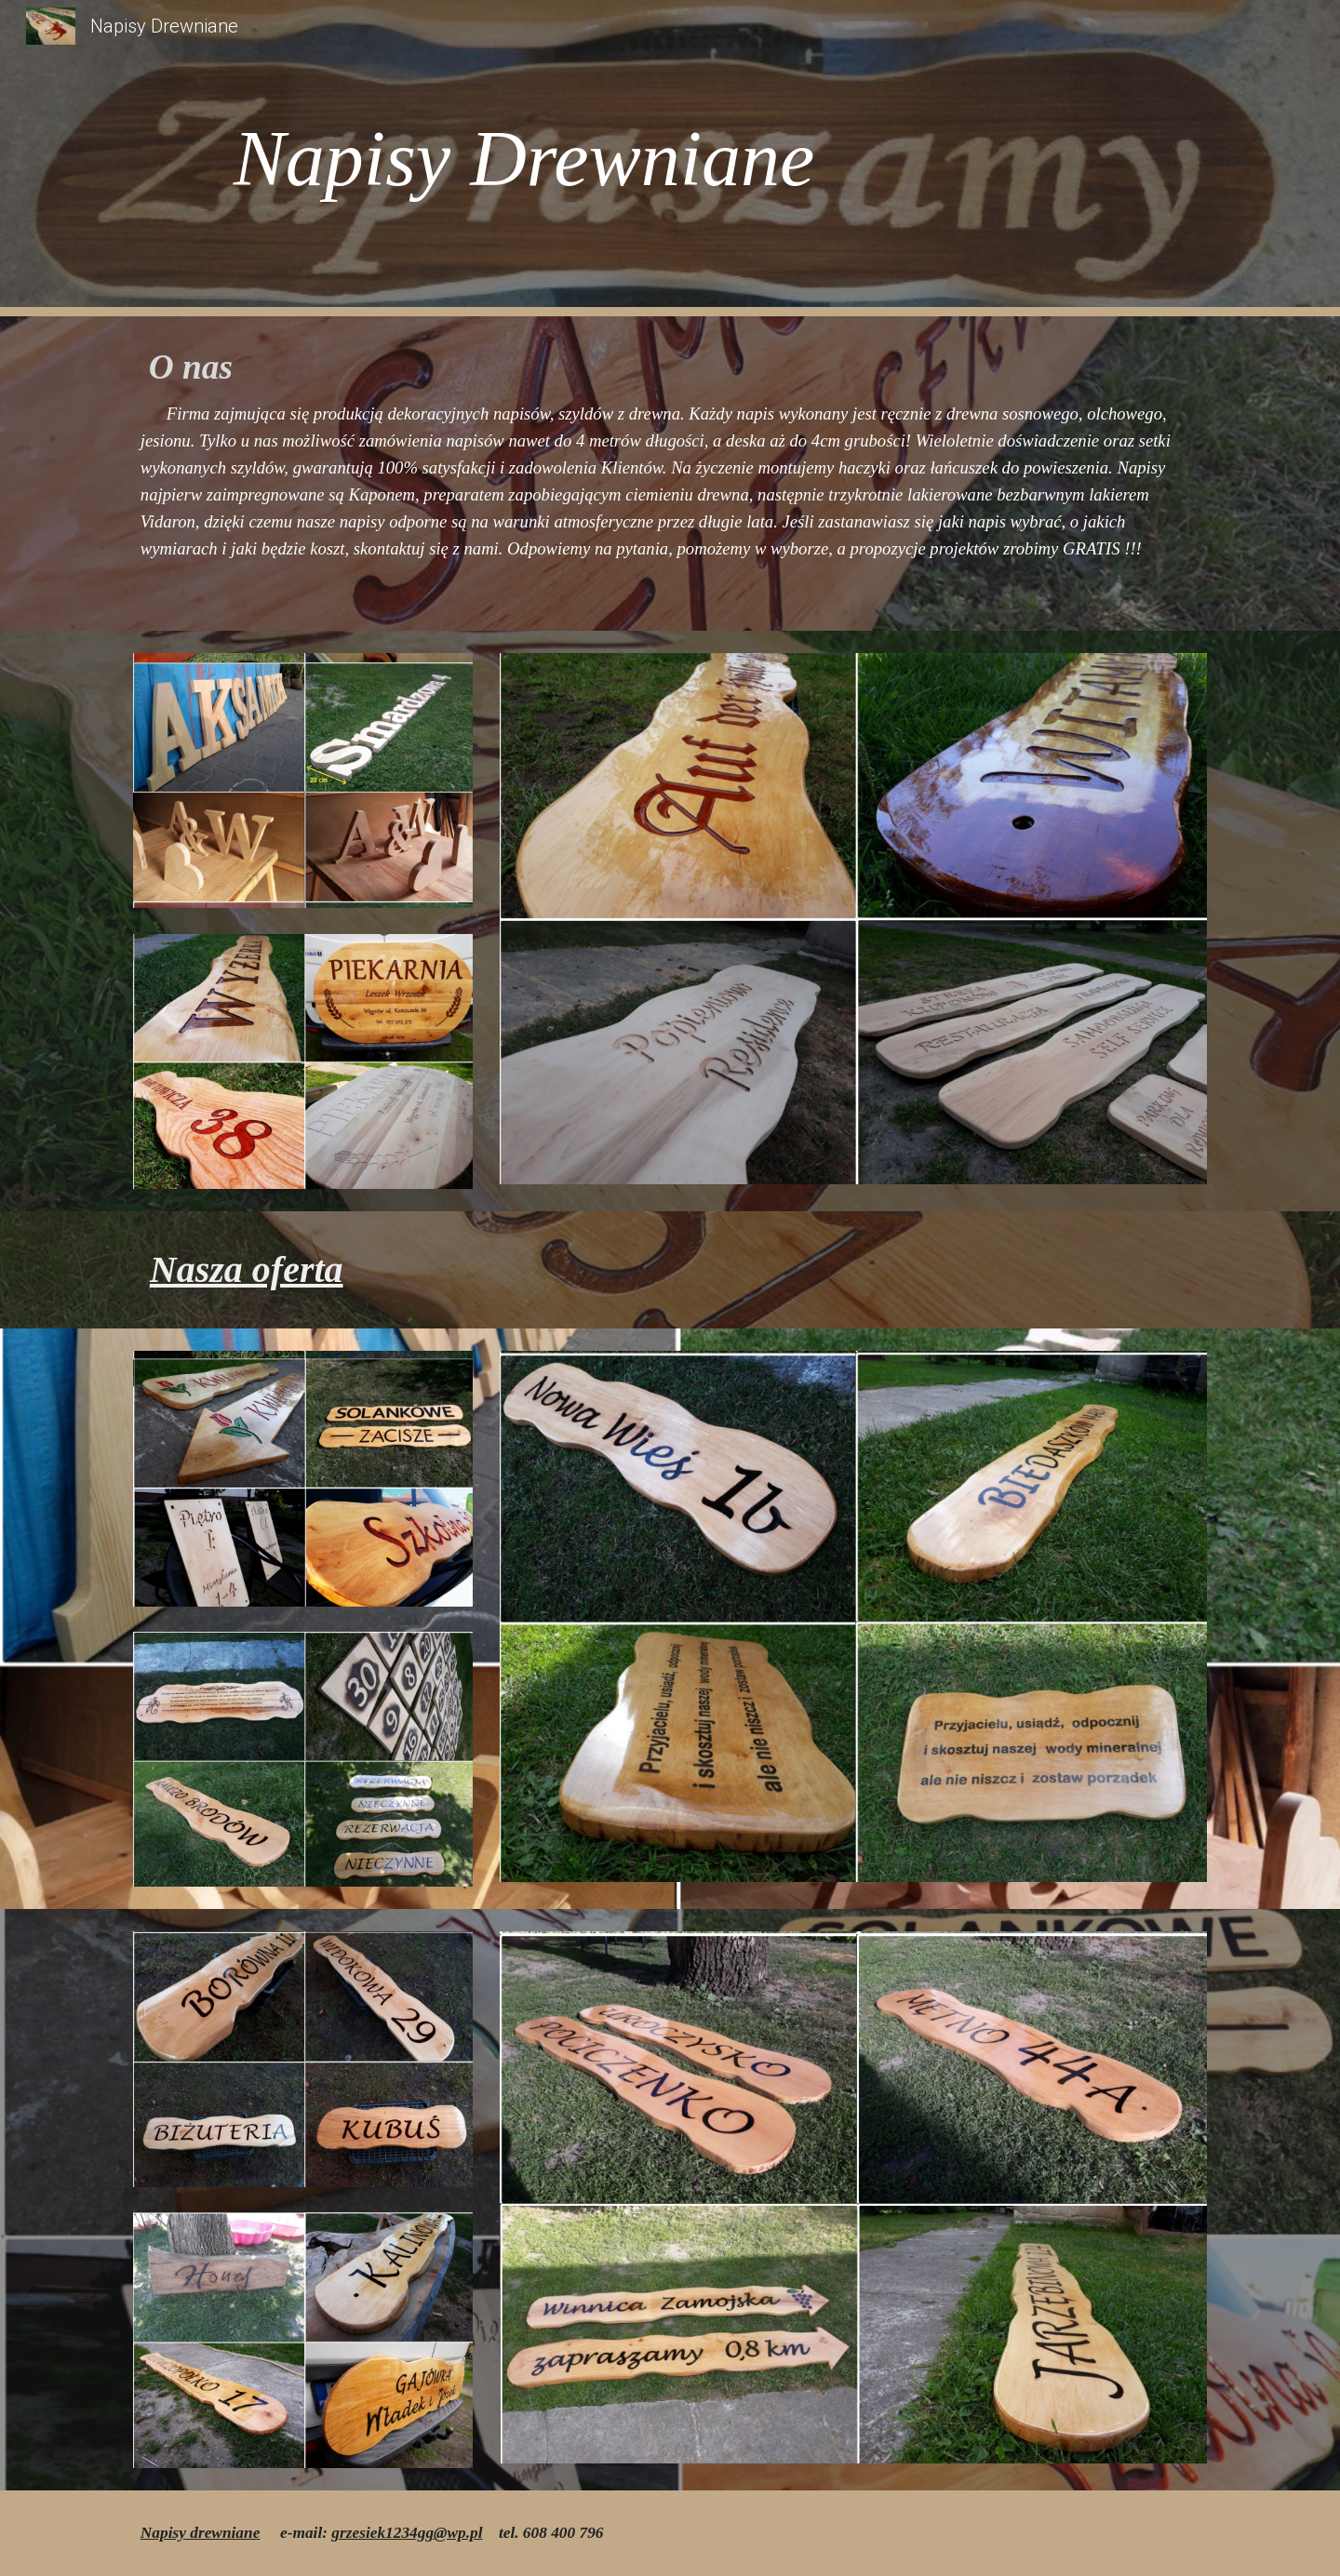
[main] (670, 158)
